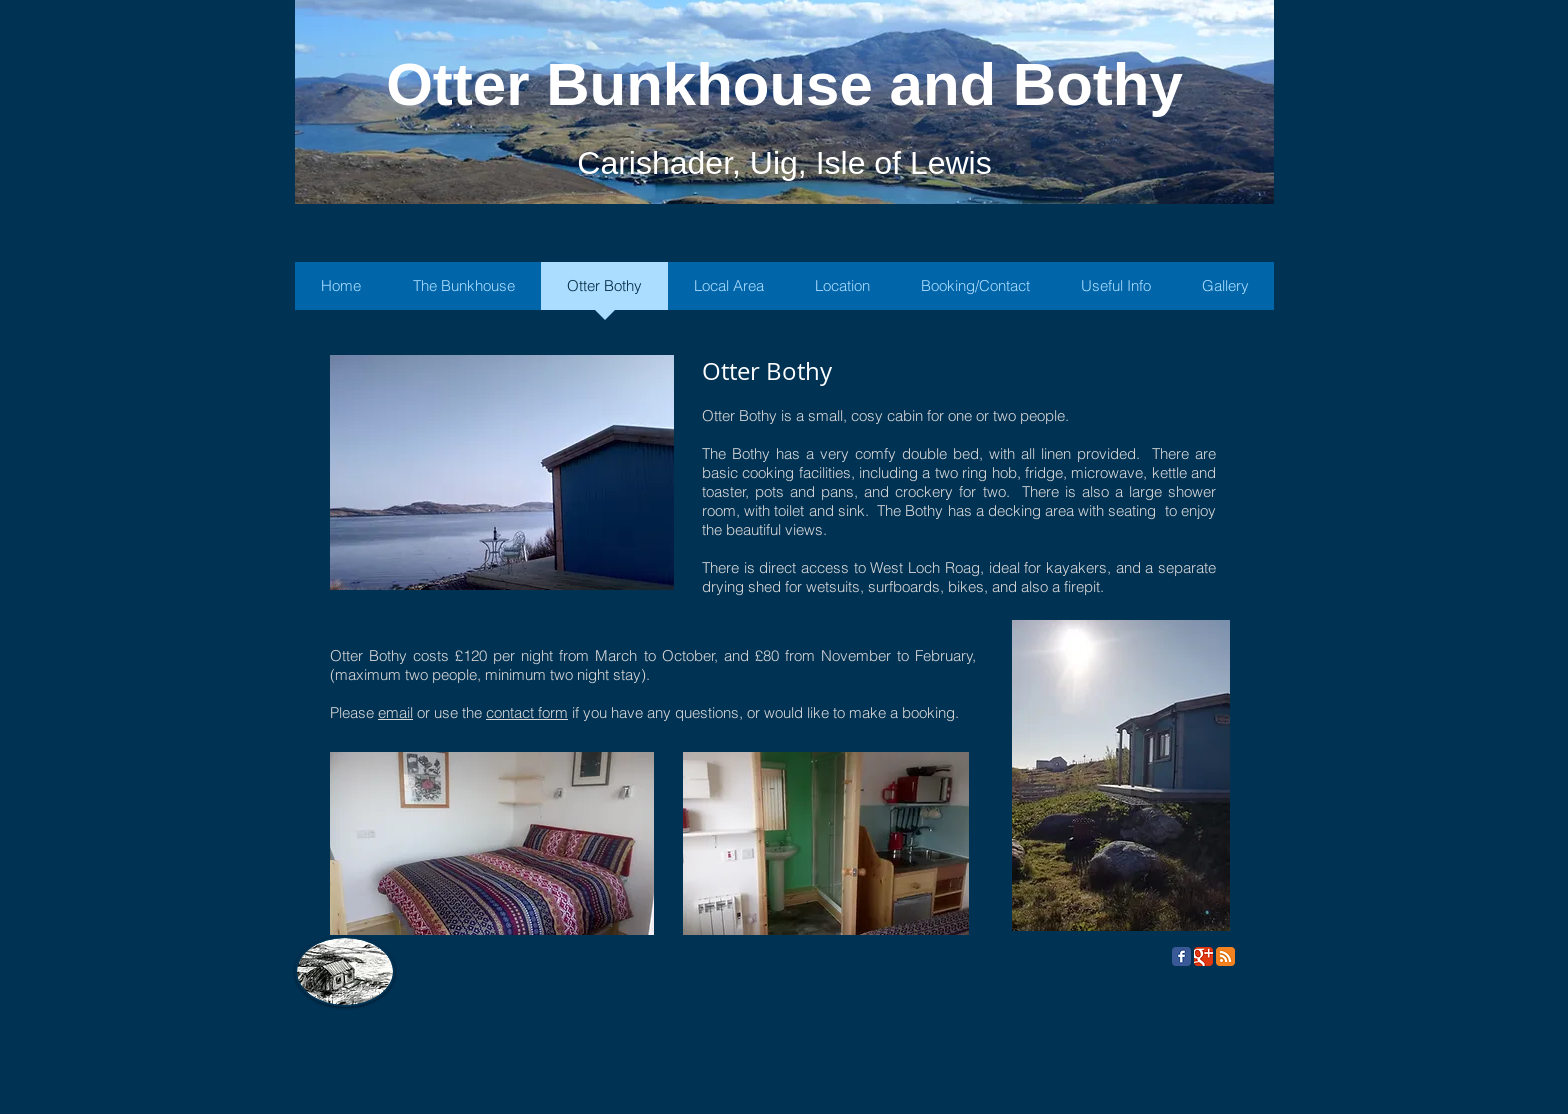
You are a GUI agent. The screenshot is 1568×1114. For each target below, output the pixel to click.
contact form (527, 712)
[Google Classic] (1203, 956)
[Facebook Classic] (1181, 956)
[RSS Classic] (1225, 956)
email (395, 712)
